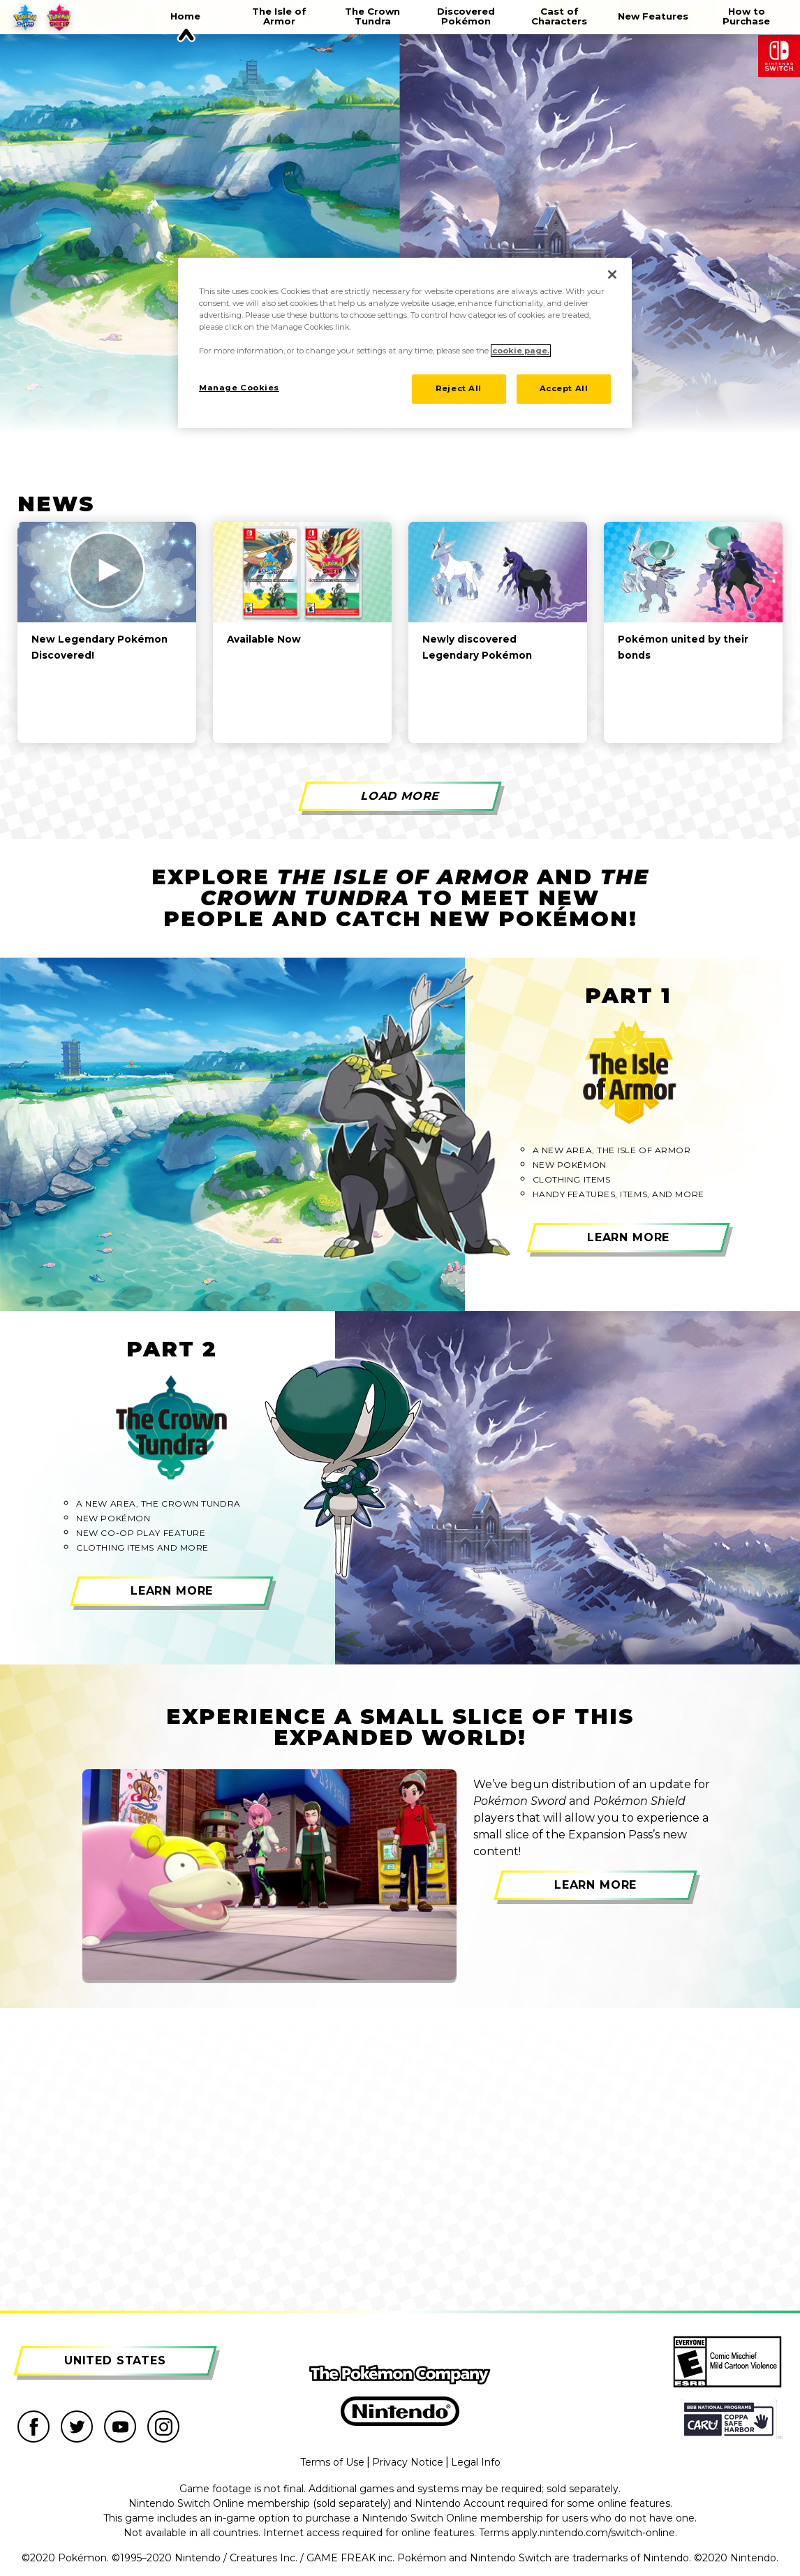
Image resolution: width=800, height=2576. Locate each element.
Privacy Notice (407, 2462)
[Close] (612, 274)
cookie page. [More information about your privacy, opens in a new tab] (520, 351)
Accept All (564, 388)
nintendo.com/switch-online (607, 2532)
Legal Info (476, 2462)
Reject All (459, 388)
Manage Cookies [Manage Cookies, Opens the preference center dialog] (239, 388)
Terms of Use (332, 2462)
